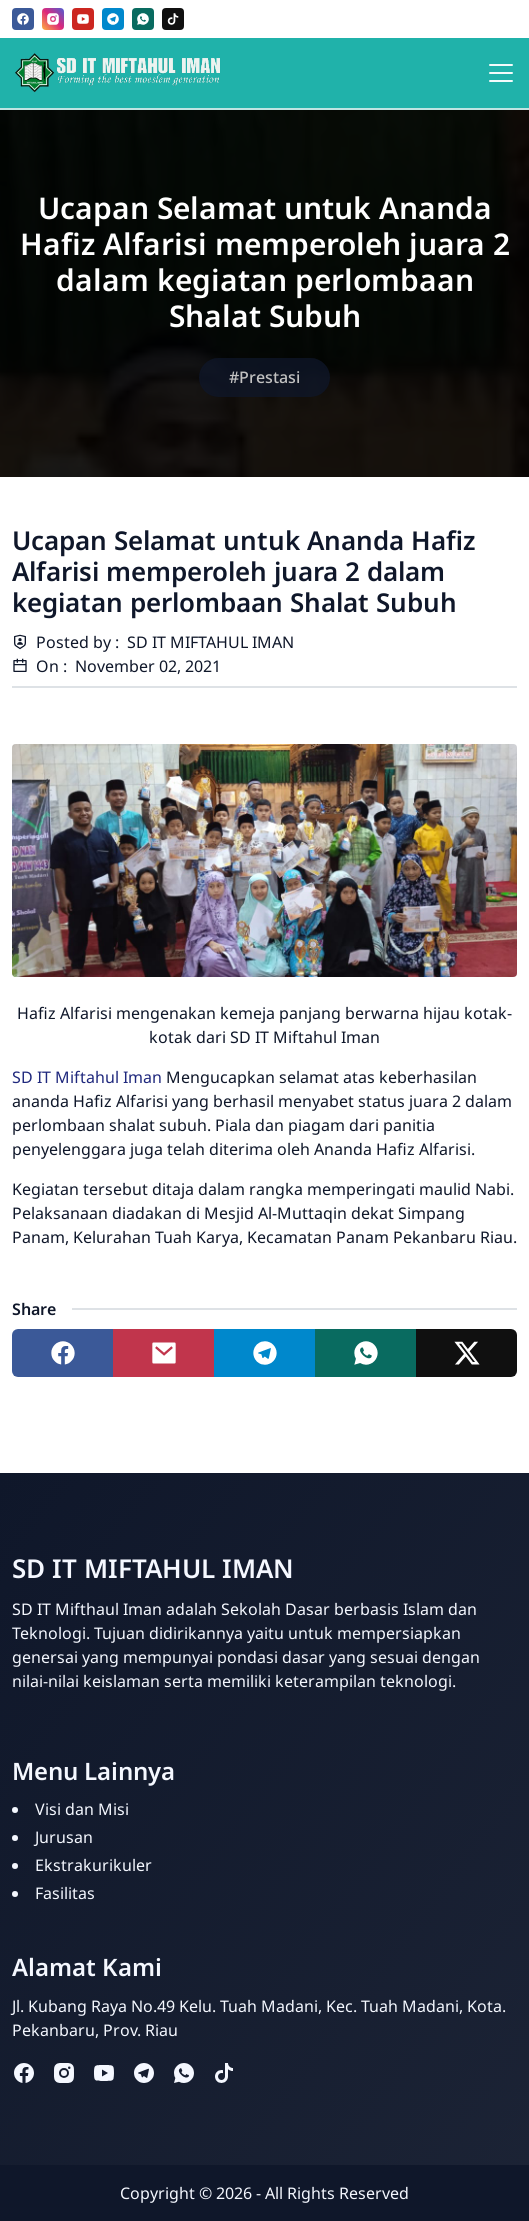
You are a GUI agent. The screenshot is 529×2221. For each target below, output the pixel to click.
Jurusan (64, 1837)
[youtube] (83, 19)
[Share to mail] (163, 1353)
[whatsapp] (143, 19)
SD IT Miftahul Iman (87, 1077)
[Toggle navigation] (501, 73)
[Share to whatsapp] (365, 1353)
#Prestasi (264, 377)
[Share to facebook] (62, 1353)
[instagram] (53, 19)
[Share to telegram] (264, 1353)
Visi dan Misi (82, 1809)
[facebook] (23, 19)
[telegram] (113, 19)
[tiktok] (173, 19)
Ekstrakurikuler (93, 1865)
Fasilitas (65, 1893)
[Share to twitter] (466, 1353)
